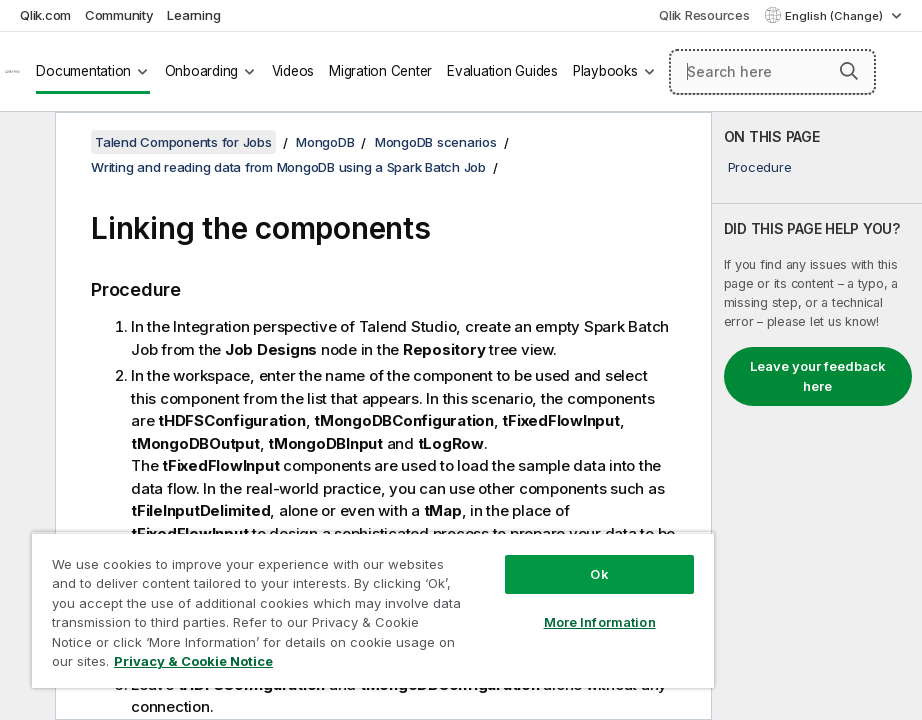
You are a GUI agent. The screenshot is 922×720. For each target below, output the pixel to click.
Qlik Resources (704, 15)
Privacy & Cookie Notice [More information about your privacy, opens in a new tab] (193, 661)
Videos (293, 71)
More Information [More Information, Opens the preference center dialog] (600, 622)
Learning (193, 15)
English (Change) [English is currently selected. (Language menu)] (835, 16)
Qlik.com (45, 15)
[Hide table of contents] (25, 143)
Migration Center (380, 71)
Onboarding (202, 71)
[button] (849, 71)
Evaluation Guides (502, 71)
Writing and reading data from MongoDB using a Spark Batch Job (288, 167)
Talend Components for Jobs (183, 142)
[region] (373, 610)
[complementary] (817, 416)
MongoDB (325, 142)
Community (119, 15)
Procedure (760, 167)
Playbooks (605, 71)
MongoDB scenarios (436, 142)
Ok (599, 574)
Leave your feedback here (818, 376)
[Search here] (772, 72)
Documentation (83, 71)
